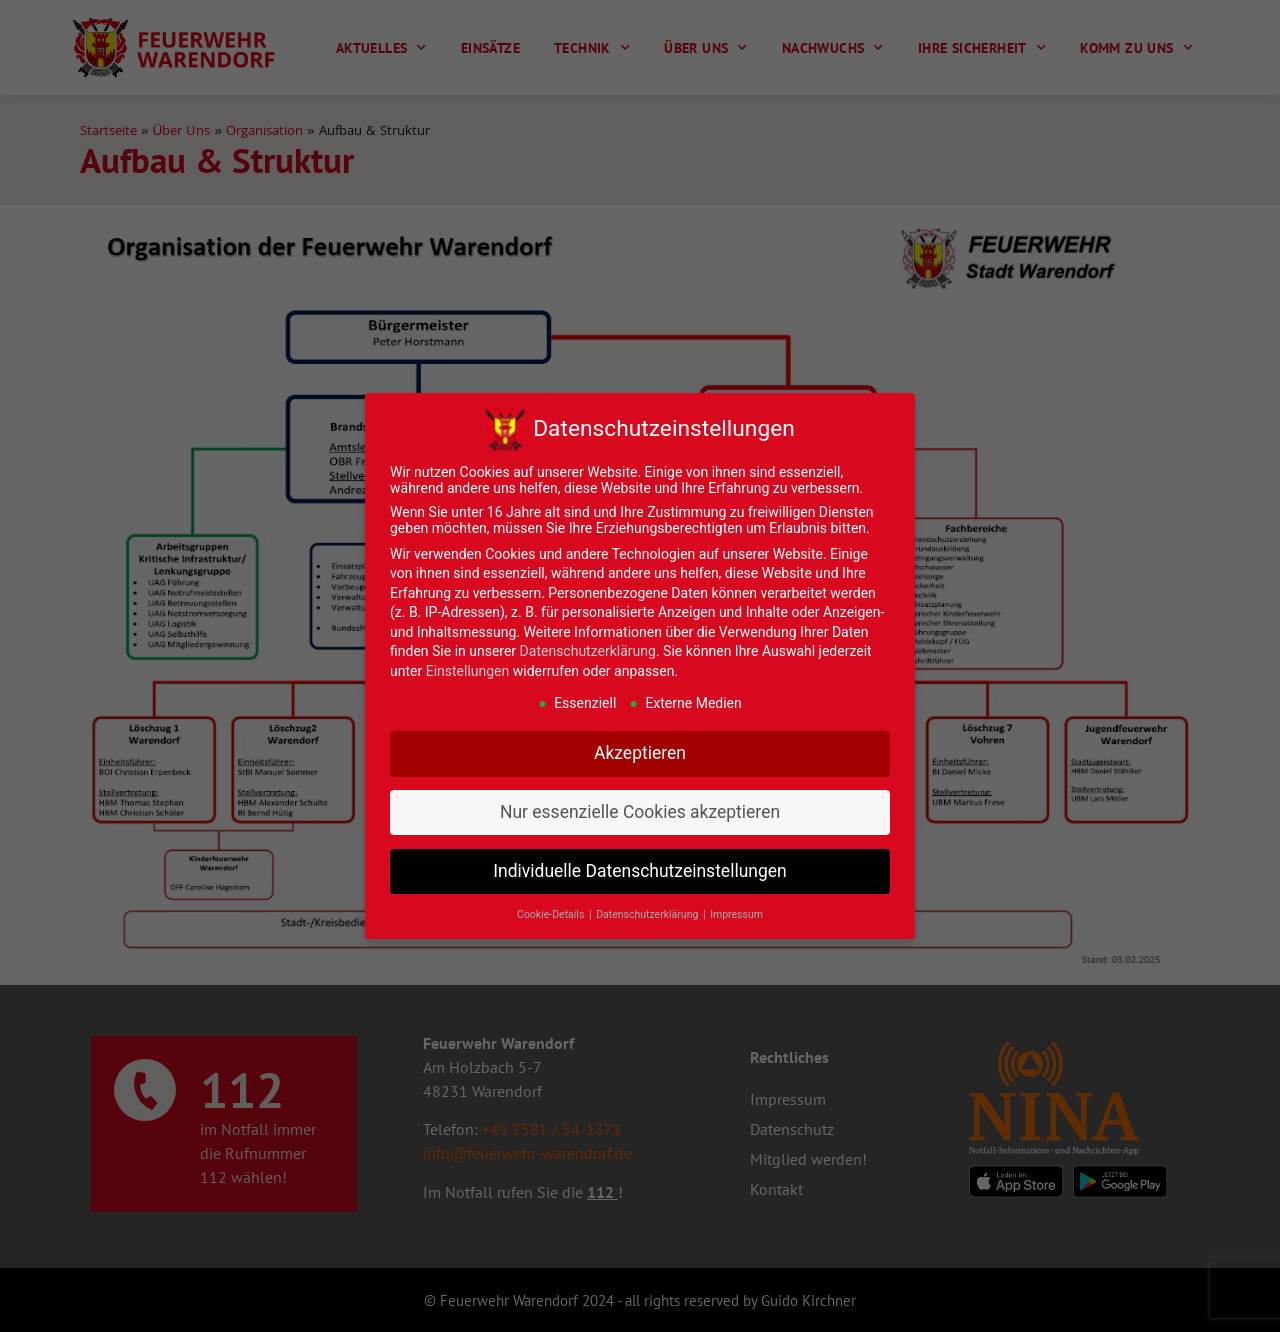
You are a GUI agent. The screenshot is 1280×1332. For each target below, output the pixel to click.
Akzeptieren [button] (640, 753)
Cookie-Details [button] (552, 914)
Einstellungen (468, 671)
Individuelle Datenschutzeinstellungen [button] (639, 871)
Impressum (736, 914)
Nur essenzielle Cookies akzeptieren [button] (640, 812)
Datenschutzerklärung (588, 651)
